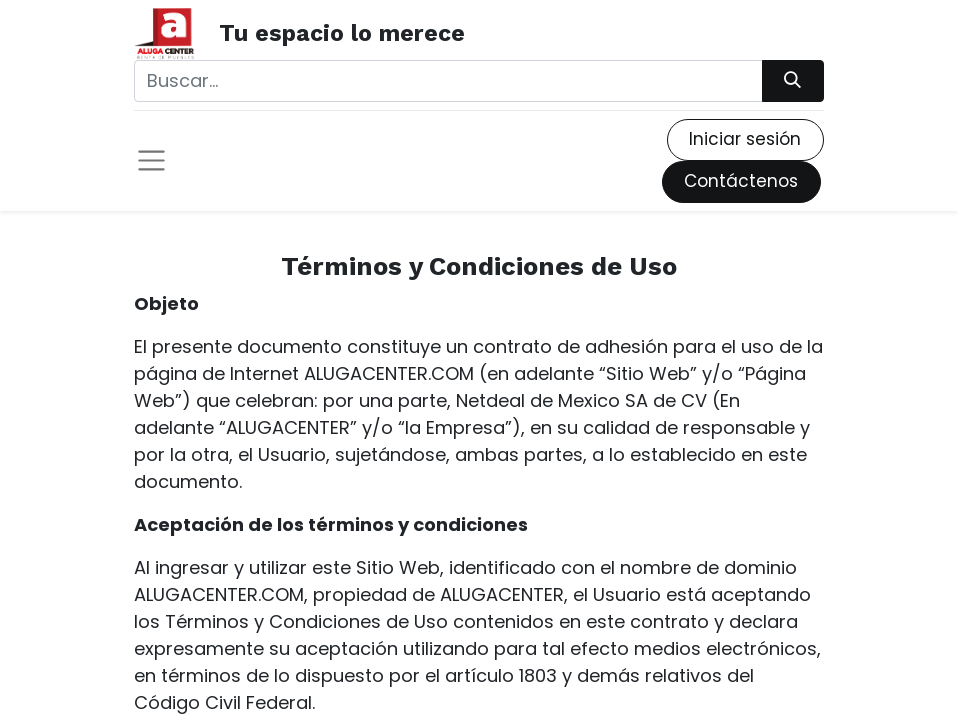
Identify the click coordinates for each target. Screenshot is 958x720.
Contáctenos (741, 181)
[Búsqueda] (793, 81)
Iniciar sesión (745, 139)
